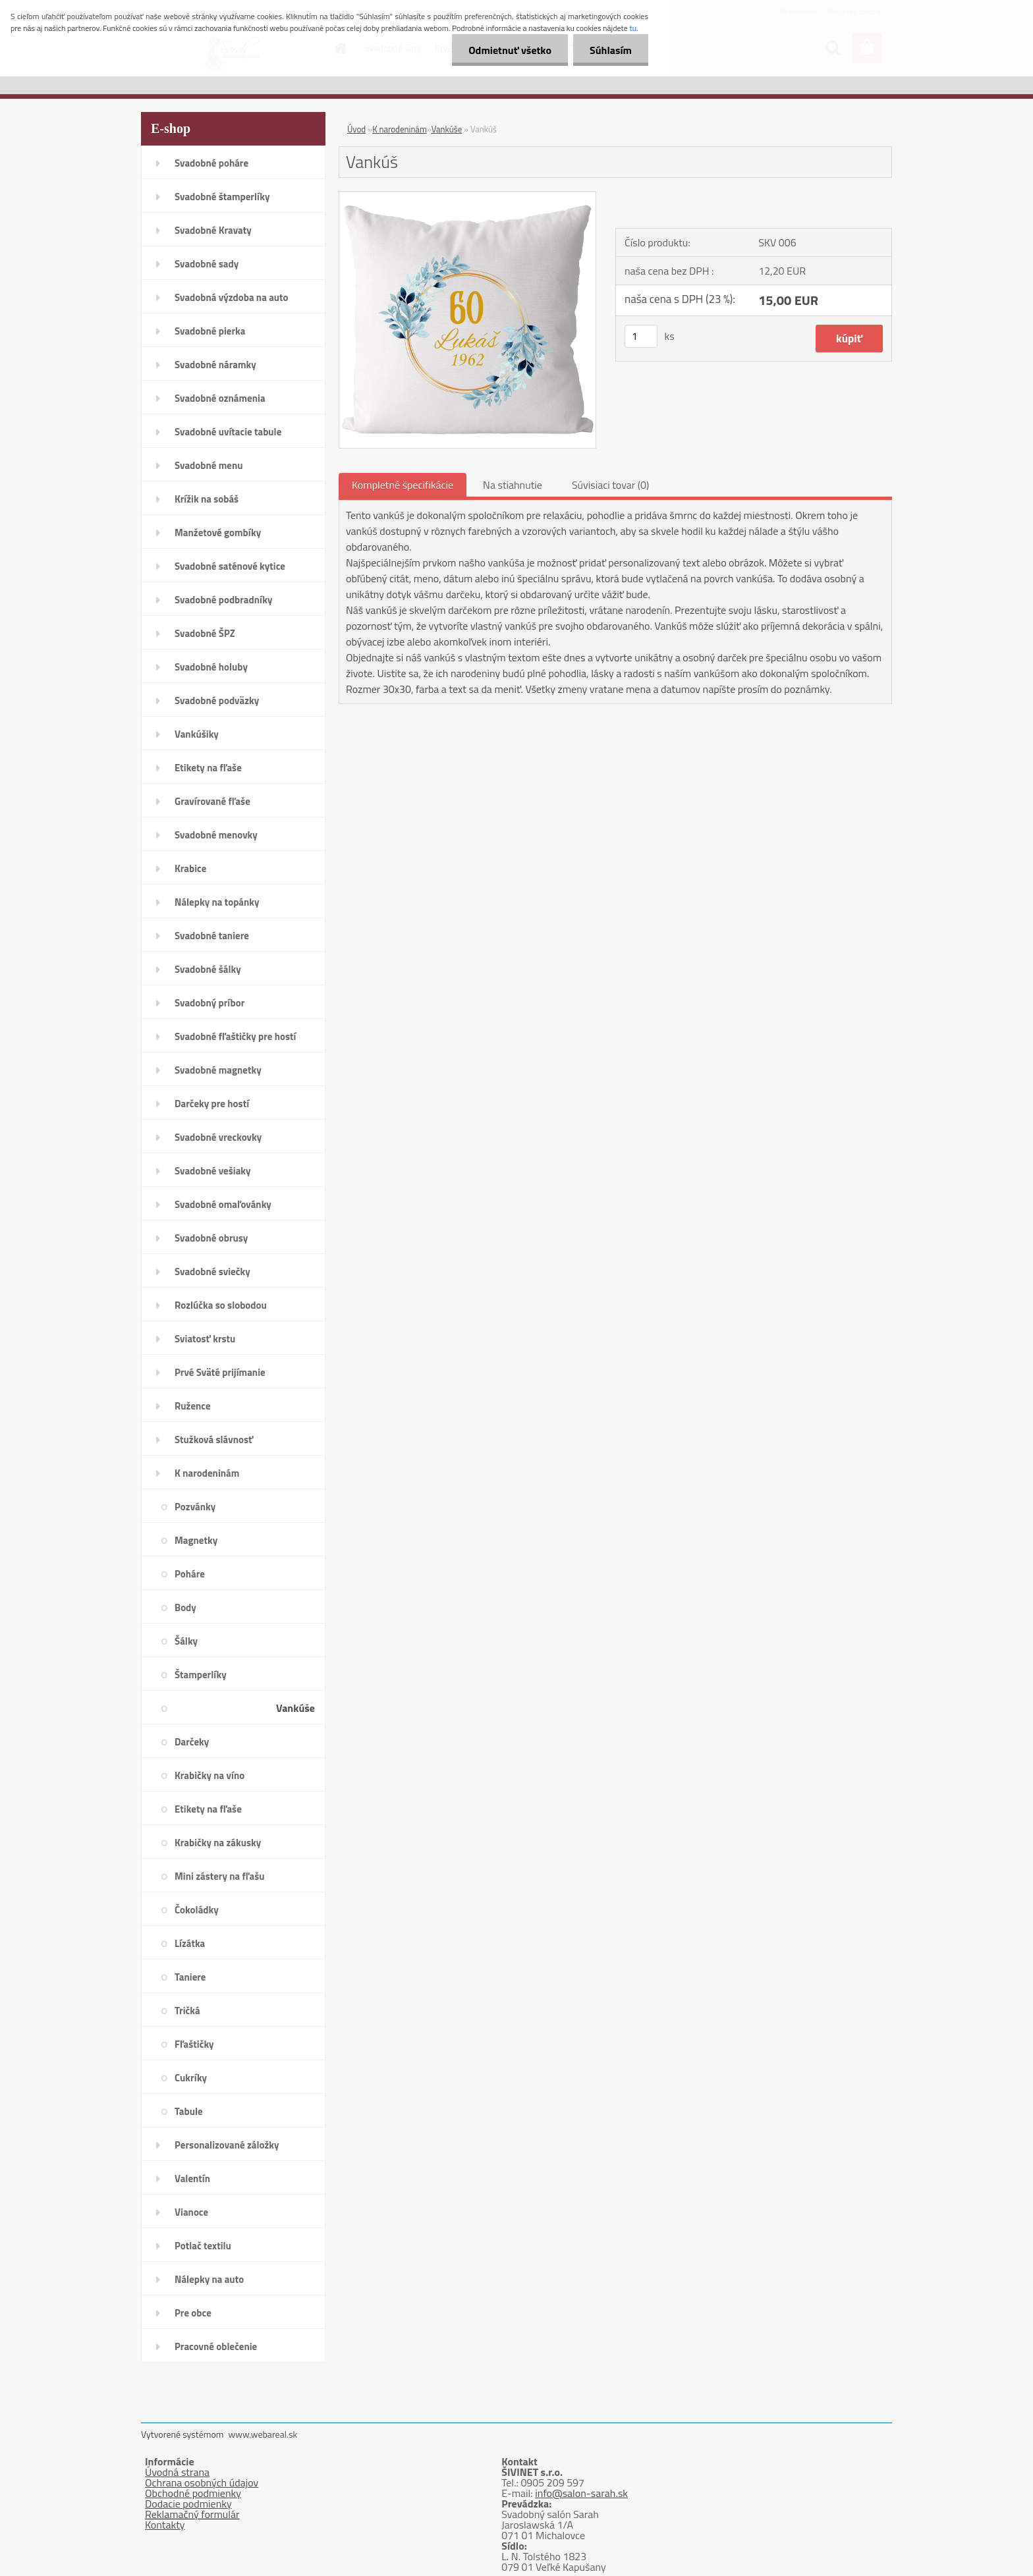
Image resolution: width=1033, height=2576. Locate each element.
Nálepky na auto (209, 2279)
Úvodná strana (177, 2472)
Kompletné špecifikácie (402, 485)
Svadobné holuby (211, 666)
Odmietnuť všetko (509, 50)
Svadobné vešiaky (213, 1170)
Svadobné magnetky (218, 1070)
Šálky (186, 1641)
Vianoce (191, 2212)
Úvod (356, 129)
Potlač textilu (203, 2245)
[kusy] (641, 336)
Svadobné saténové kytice (230, 566)
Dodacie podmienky (188, 2503)
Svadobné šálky (208, 969)
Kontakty (165, 2525)
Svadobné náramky (215, 364)
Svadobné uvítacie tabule (228, 431)
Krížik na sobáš (206, 499)
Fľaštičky (194, 2044)
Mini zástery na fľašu (220, 1876)
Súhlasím (611, 50)
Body (185, 1607)
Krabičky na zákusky (218, 1842)
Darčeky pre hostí (212, 1103)
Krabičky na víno (209, 1775)
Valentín (192, 2178)
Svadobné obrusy (211, 1238)
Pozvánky (195, 1506)
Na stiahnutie (512, 485)
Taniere (190, 1977)
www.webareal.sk (263, 2434)
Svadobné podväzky (217, 700)
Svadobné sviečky (212, 1271)
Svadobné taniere (212, 935)
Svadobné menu (209, 465)
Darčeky (192, 1741)
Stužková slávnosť (214, 1439)
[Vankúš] (467, 197)
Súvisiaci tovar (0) (610, 485)
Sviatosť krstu (205, 1338)
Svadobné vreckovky (218, 1137)
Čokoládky (197, 1909)
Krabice (190, 868)
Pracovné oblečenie (216, 2346)
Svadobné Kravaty (213, 230)
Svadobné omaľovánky (223, 1204)
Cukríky (191, 2077)
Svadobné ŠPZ (205, 633)
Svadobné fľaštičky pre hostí (235, 1036)
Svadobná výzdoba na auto (232, 297)
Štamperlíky (201, 1674)
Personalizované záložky (227, 2144)
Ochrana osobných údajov (201, 2482)
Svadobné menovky (216, 834)
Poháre (190, 1573)
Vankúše (295, 1708)
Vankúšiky (197, 734)
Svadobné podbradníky (224, 599)
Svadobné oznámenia (220, 398)
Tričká (187, 2010)
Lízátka (190, 1943)
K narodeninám (207, 1473)
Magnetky (196, 1540)
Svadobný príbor (209, 1002)
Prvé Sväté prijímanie (220, 1372)
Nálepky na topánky (217, 902)
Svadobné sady (206, 263)
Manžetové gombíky (218, 532)
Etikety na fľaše (208, 767)
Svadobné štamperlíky (222, 196)
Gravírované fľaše (212, 801)
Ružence (193, 1405)
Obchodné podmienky (193, 2493)
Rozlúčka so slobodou (221, 1305)
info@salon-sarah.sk (581, 2493)
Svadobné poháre (211, 163)
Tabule (189, 2111)
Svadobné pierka (210, 331)
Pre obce (193, 2312)
